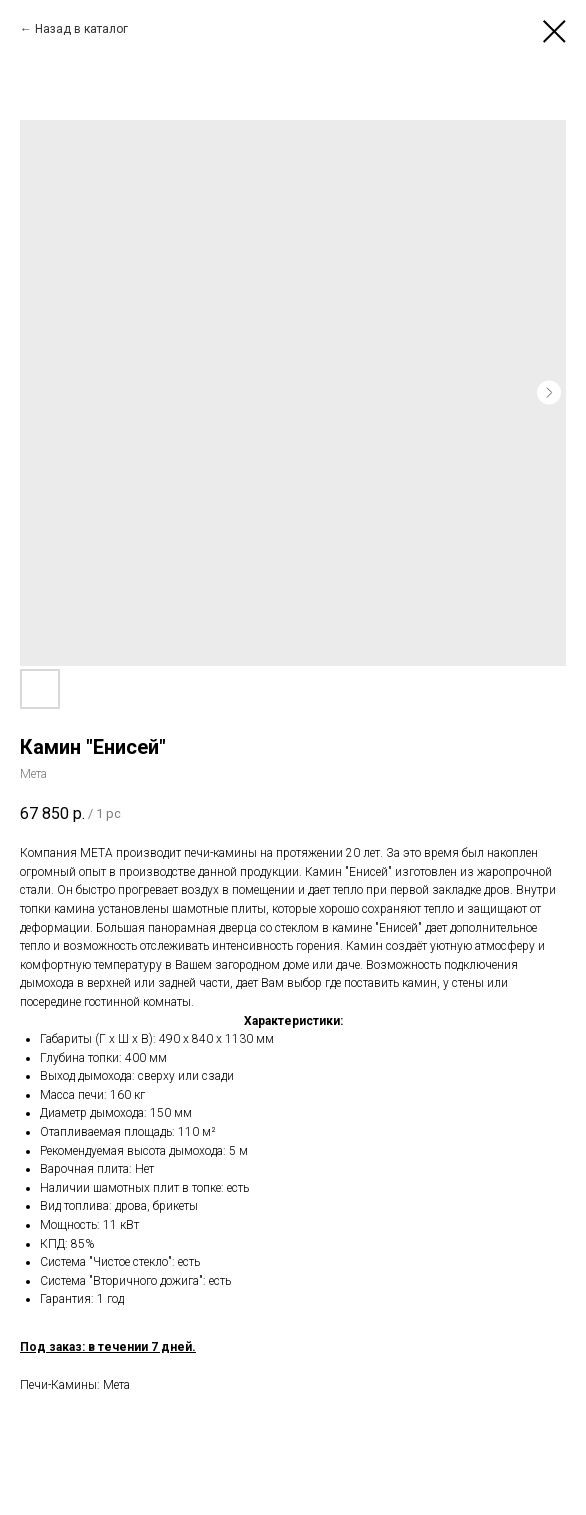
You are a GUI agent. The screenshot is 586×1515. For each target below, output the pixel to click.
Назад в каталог (81, 29)
